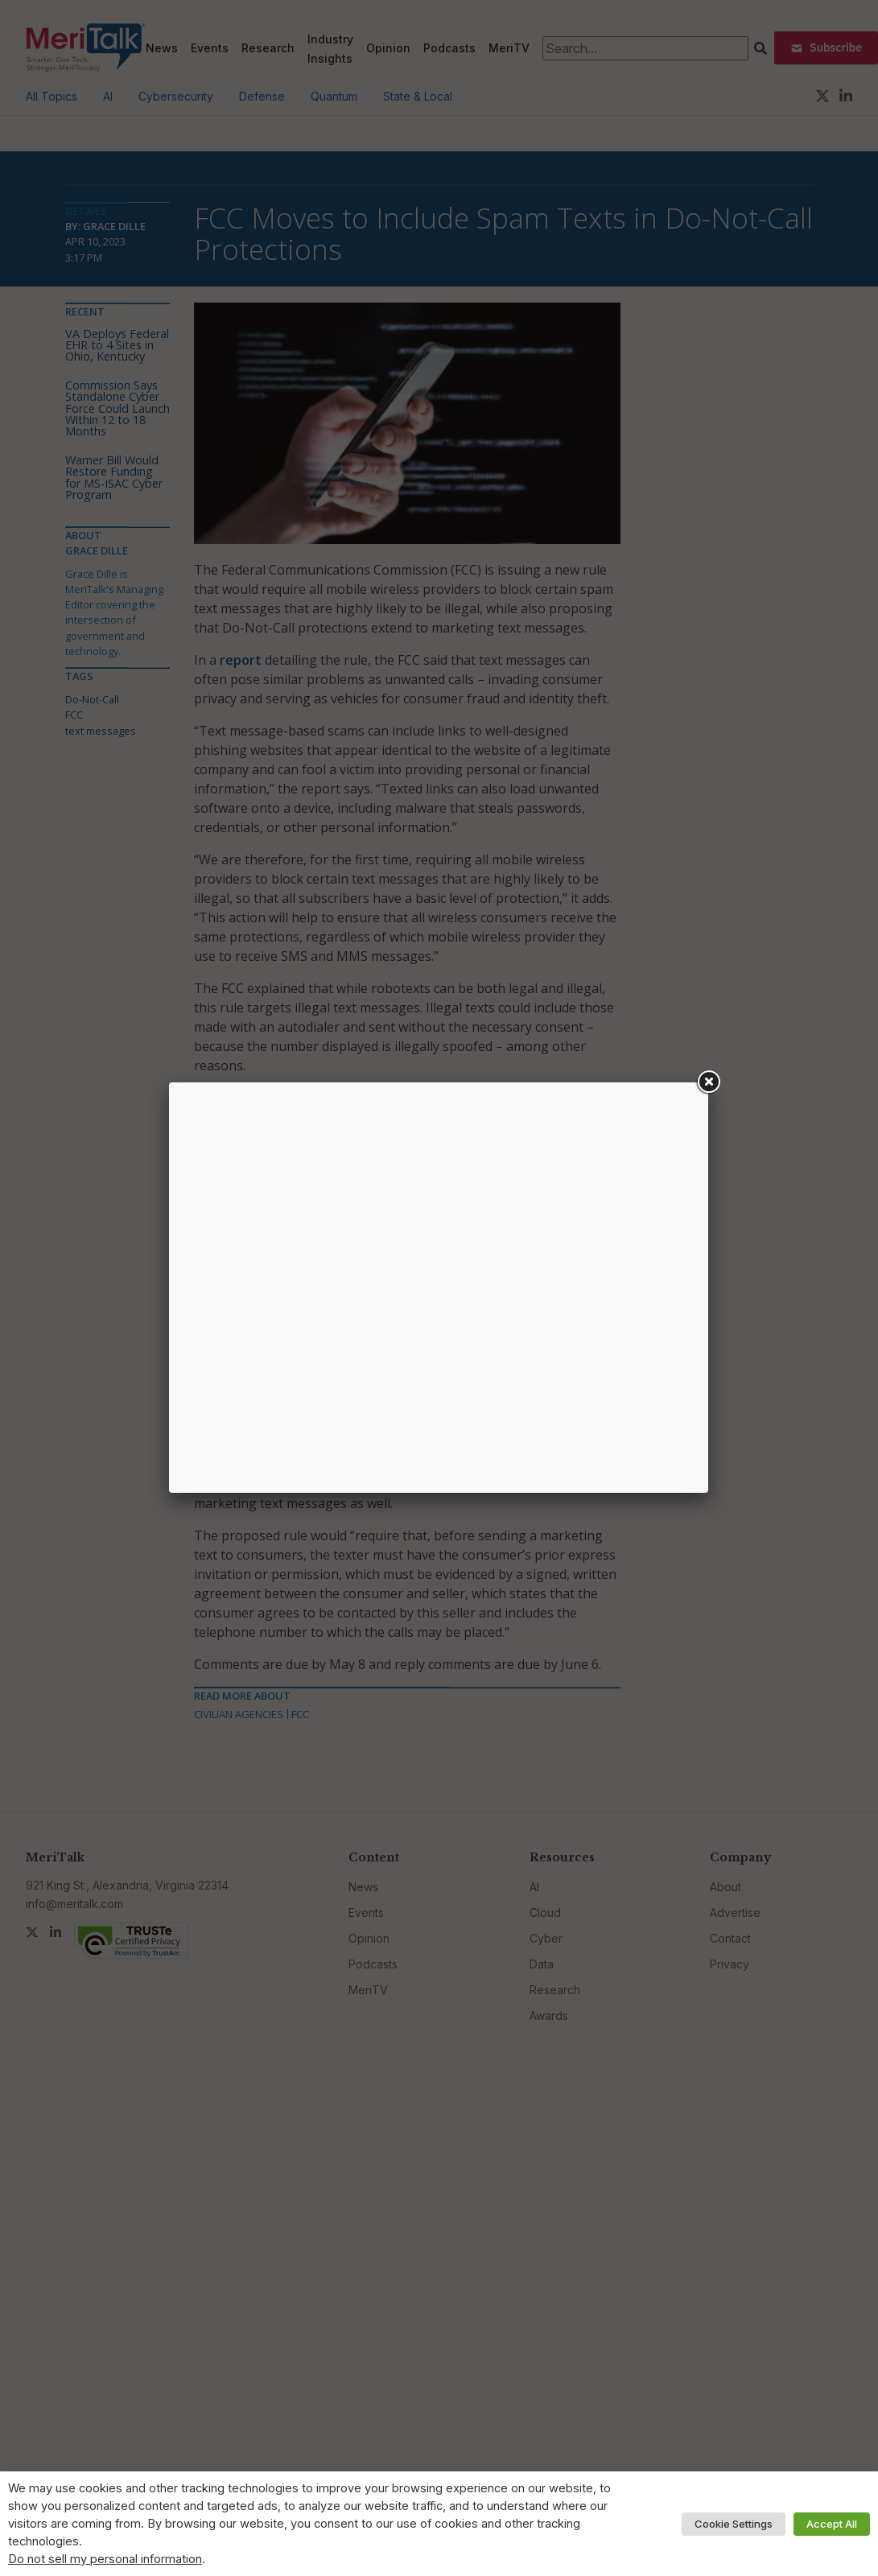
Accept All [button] (831, 2523)
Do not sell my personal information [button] (105, 2559)
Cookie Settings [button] (734, 2523)
